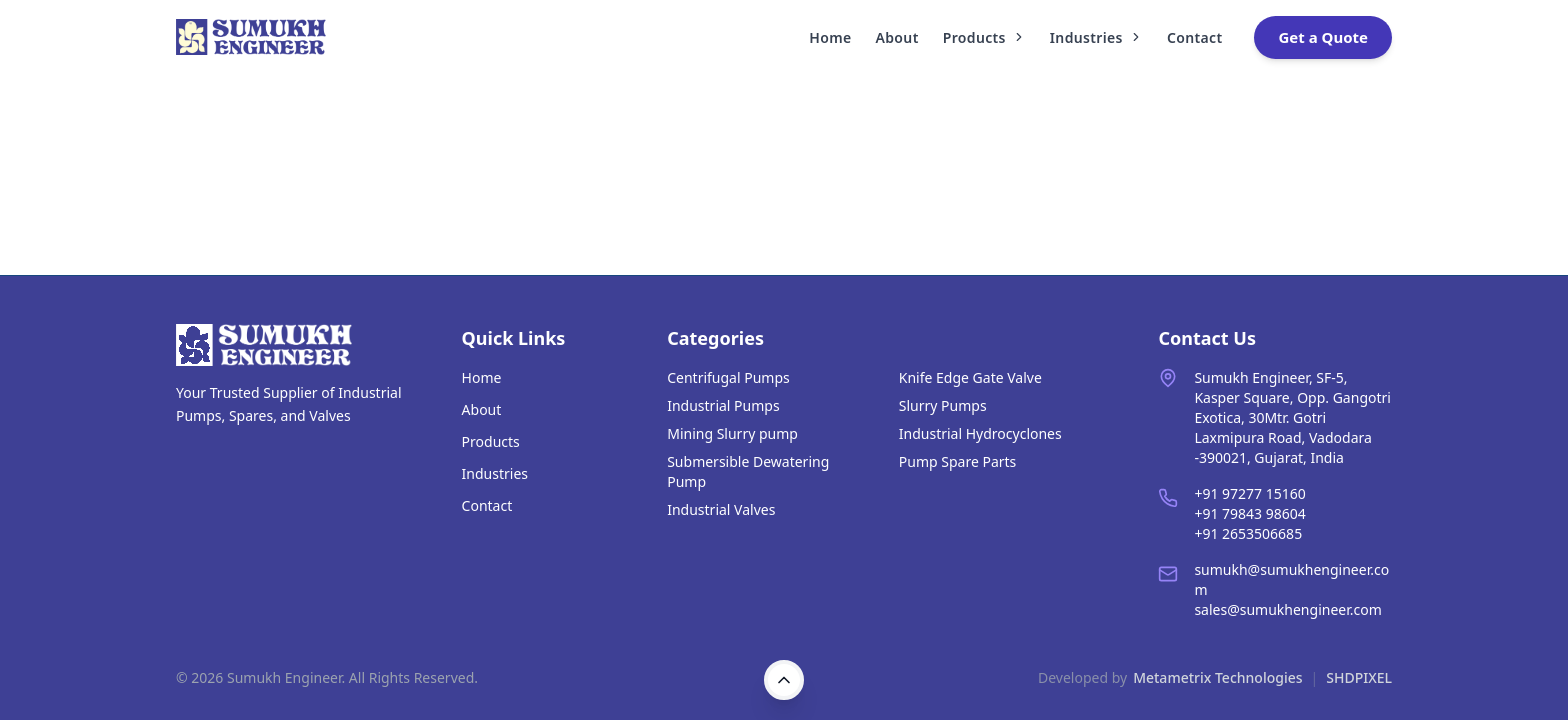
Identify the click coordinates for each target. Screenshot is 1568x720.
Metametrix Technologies (1217, 677)
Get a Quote (1323, 37)
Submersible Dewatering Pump (748, 471)
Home (830, 37)
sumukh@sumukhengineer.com (1291, 579)
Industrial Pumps (723, 405)
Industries (1096, 37)
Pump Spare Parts (958, 461)
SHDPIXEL (1359, 677)
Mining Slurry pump (732, 433)
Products (984, 37)
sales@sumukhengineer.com (1287, 609)
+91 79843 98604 (1249, 513)
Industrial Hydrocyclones (980, 433)
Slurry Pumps (943, 405)
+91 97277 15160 (1249, 493)
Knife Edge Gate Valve (970, 377)
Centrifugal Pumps (728, 377)
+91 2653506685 (1248, 533)
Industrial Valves (721, 509)
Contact (1195, 37)
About (897, 37)
